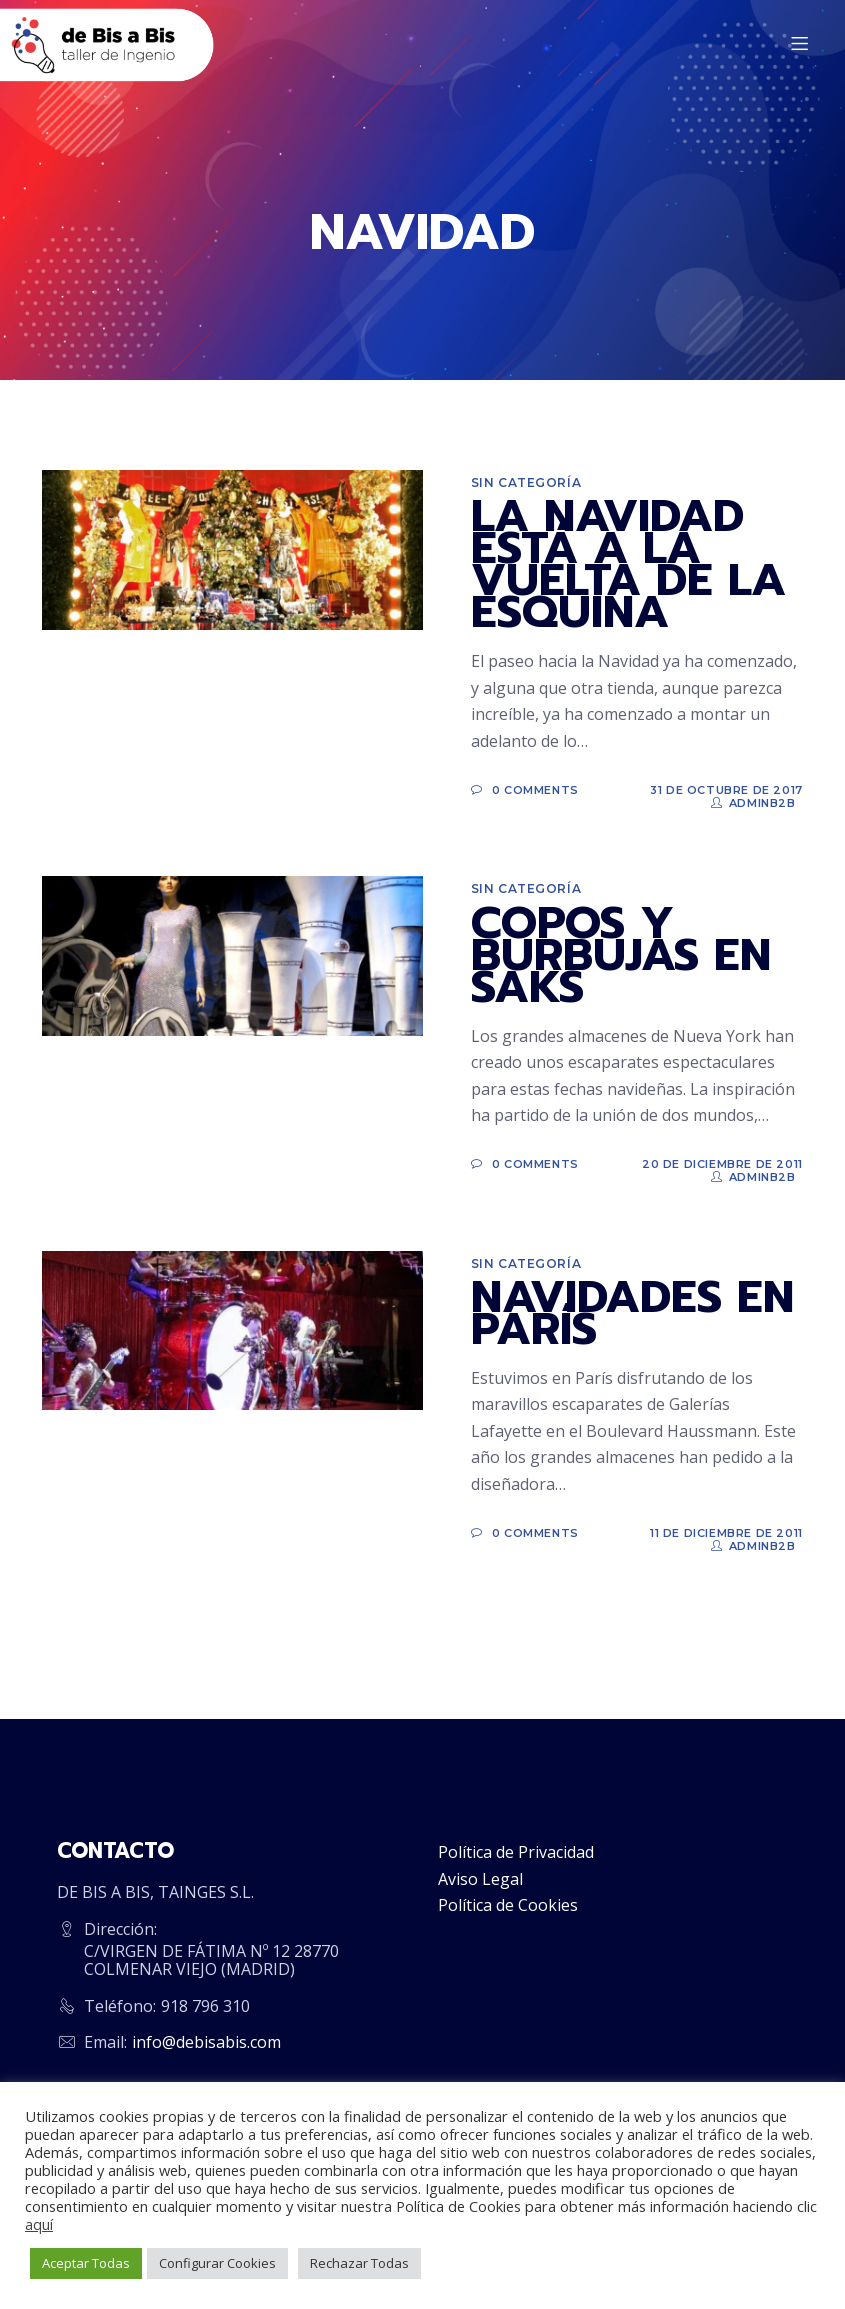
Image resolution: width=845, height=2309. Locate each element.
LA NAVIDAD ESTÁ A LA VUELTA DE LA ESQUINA (628, 564)
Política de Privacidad (516, 1852)
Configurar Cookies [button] (217, 2263)
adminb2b (762, 803)
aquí (39, 2224)
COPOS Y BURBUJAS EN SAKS (621, 955)
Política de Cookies (508, 1905)
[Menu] (803, 45)
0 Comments (535, 790)
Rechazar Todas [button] (359, 2263)
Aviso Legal (480, 1879)
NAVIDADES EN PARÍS (632, 1313)
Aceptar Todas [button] (86, 2263)
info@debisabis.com (206, 2042)
